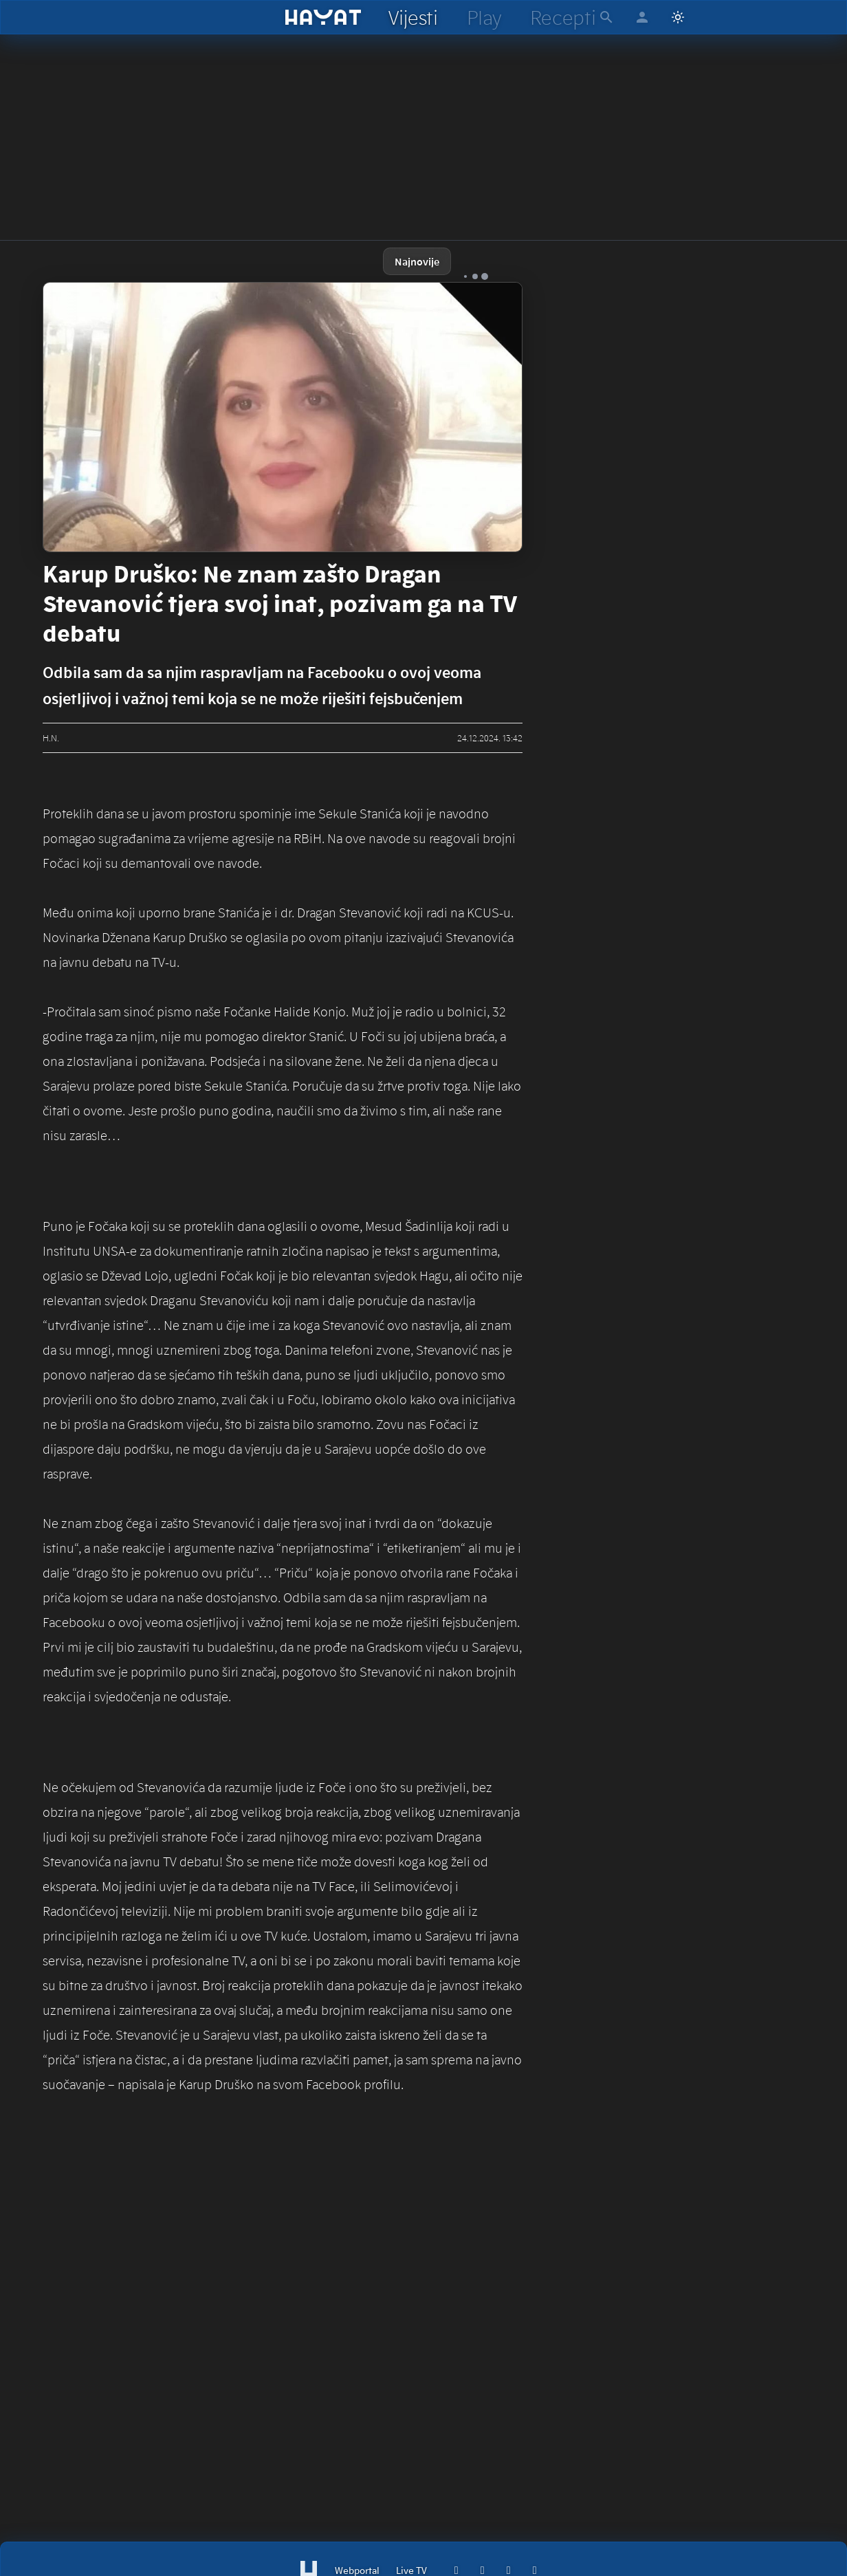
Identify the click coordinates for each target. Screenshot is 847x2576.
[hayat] (323, 17)
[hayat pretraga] (606, 17)
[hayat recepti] (563, 17)
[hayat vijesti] (412, 17)
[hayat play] (483, 17)
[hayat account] (642, 17)
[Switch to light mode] (678, 17)
